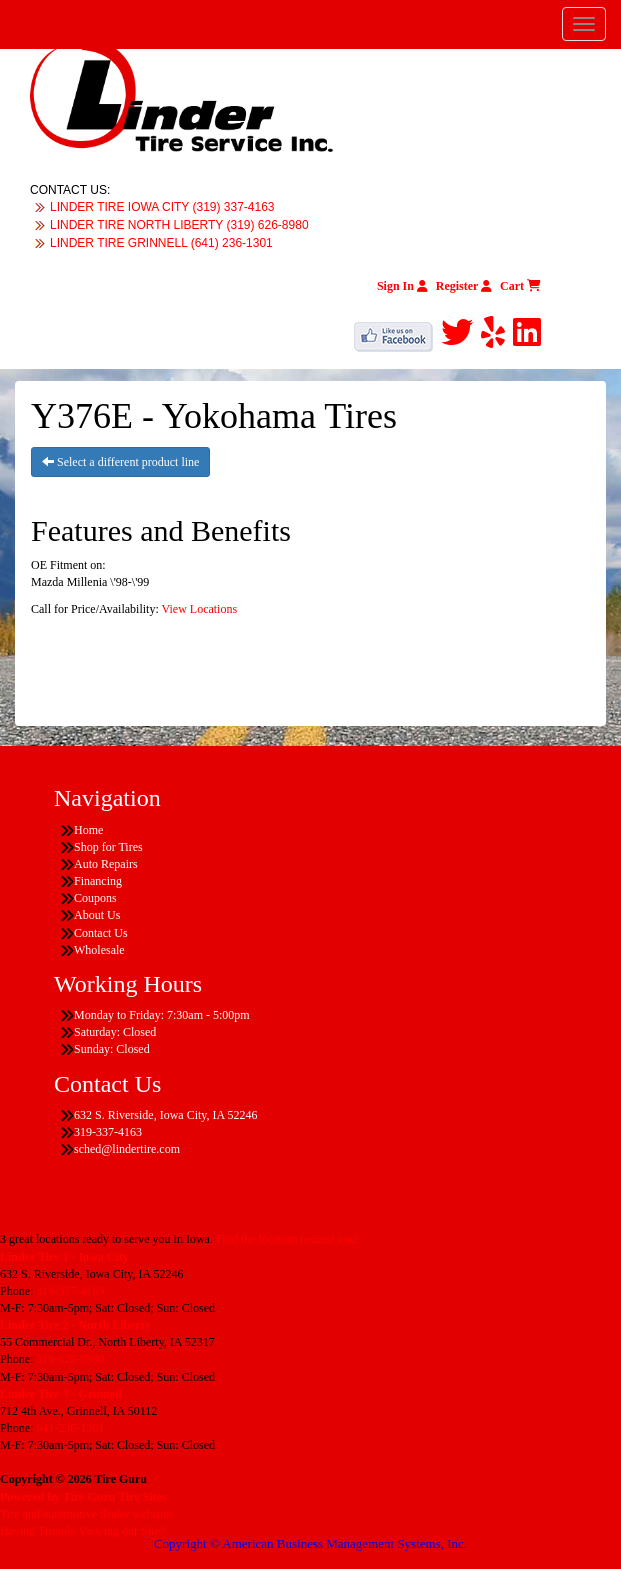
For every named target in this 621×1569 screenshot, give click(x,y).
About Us (97, 915)
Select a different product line (120, 462)
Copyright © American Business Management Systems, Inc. (310, 1543)
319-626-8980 (70, 1359)
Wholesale (99, 950)
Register (464, 286)
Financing (98, 881)
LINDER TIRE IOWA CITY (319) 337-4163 (162, 207)
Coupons (95, 898)
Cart (520, 286)
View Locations (200, 609)
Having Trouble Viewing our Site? (82, 1531)
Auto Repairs (106, 864)
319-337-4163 (70, 1291)
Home (88, 830)
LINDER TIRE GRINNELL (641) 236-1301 (161, 243)
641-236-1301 (70, 1428)
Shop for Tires (108, 847)
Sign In (402, 286)
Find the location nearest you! (287, 1239)
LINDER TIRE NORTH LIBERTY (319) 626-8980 (179, 225)
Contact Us (101, 933)
